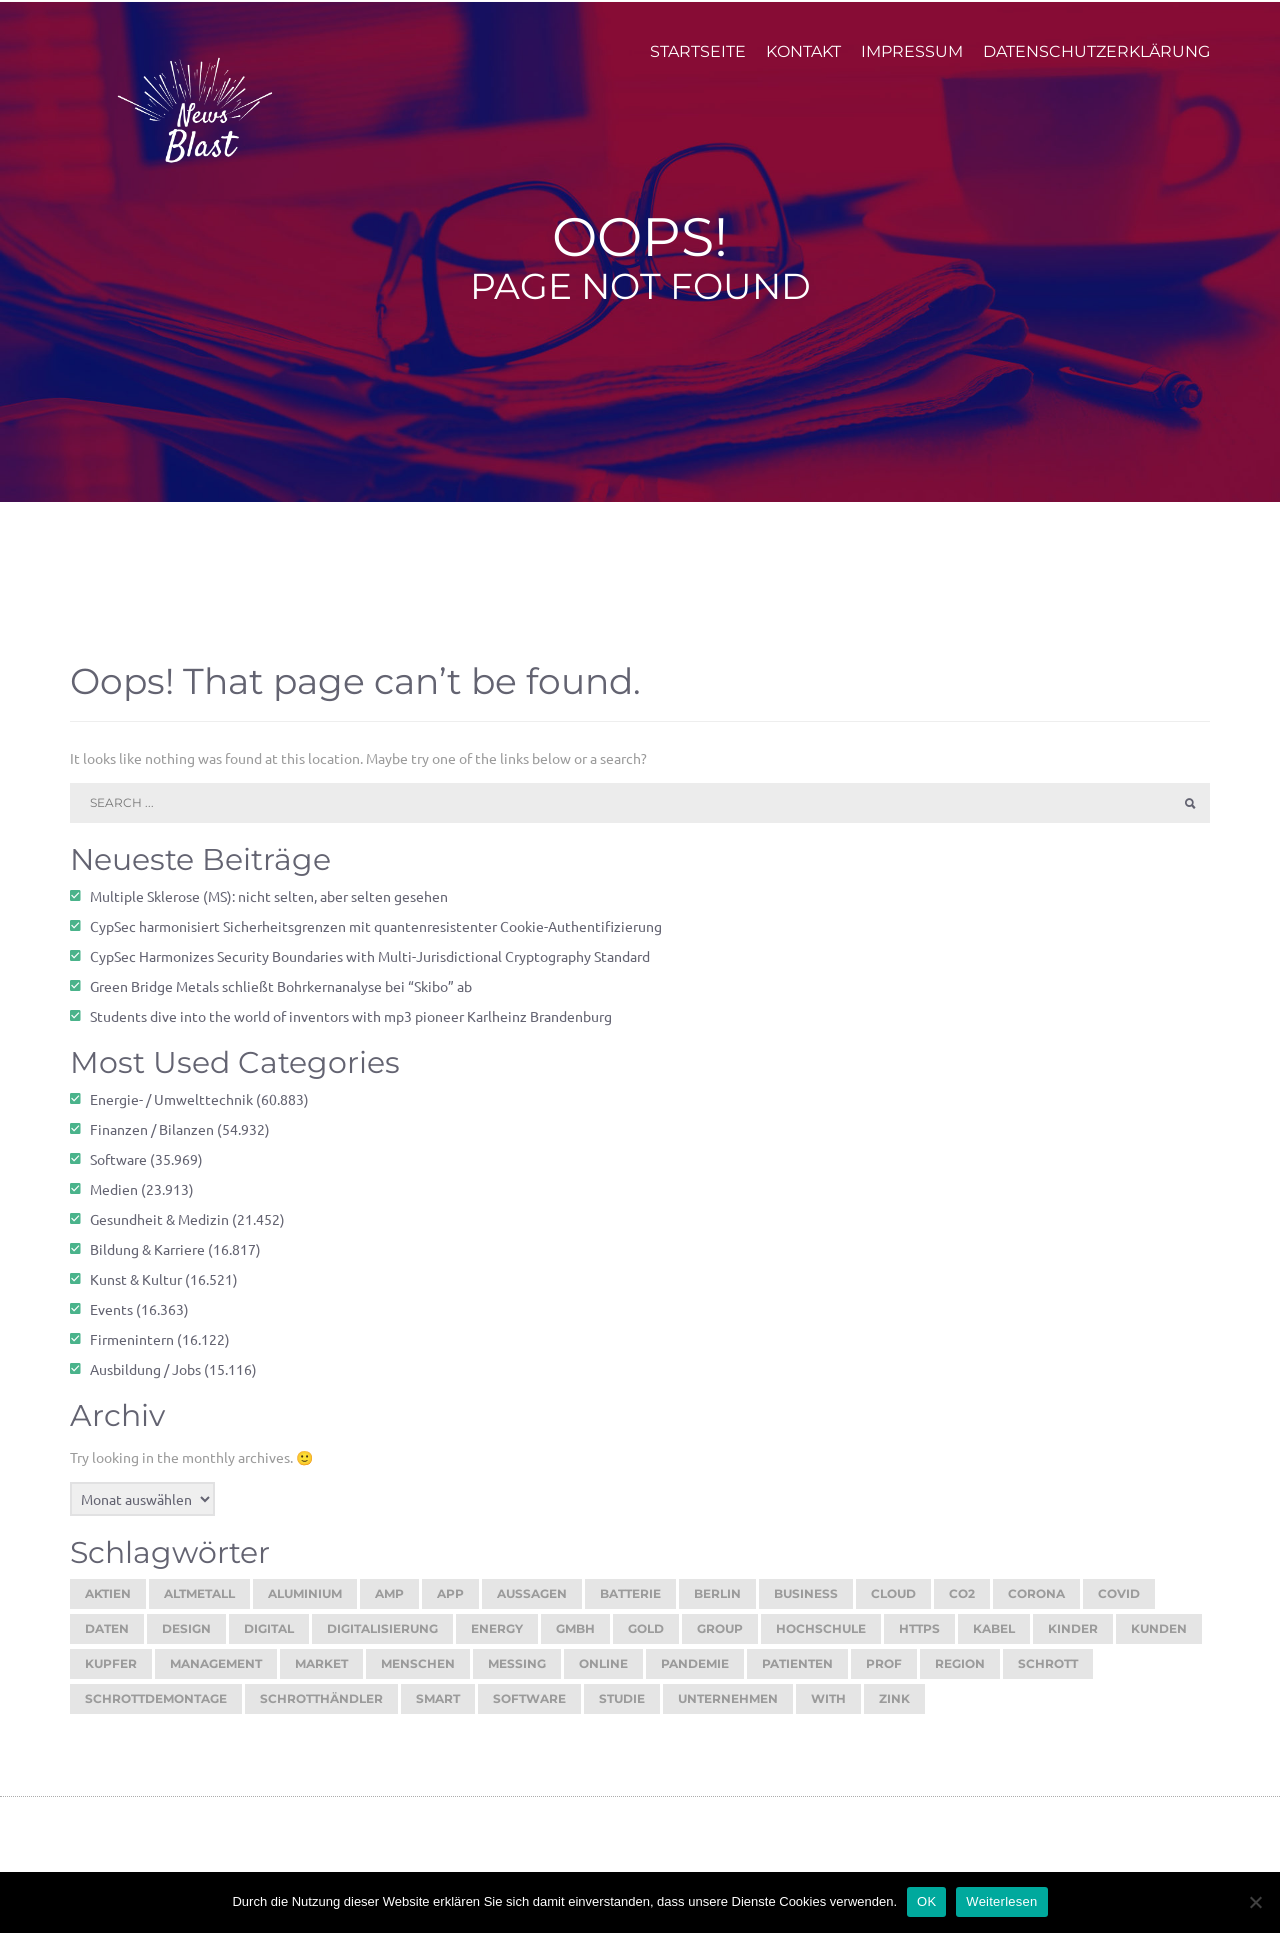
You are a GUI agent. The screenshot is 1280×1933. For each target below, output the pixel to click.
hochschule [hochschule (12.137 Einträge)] (821, 1638)
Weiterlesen (1001, 1901)
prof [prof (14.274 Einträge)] (884, 1673)
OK (926, 1901)
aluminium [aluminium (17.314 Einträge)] (305, 1603)
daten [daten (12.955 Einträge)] (107, 1638)
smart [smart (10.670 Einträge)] (438, 1708)
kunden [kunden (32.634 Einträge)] (1159, 1638)
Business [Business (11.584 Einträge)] (806, 1603)
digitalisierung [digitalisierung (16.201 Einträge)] (382, 1638)
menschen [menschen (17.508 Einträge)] (418, 1673)
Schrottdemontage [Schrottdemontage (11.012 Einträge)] (156, 1708)
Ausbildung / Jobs (145, 1379)
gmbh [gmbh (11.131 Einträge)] (575, 1638)
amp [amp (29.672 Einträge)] (389, 1603)
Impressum (912, 61)
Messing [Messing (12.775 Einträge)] (517, 1673)
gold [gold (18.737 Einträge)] (646, 1638)
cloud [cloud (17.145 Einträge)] (893, 1603)
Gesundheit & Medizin (159, 1229)
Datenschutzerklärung (1096, 61)
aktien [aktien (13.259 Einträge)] (108, 1603)
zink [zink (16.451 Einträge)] (894, 1708)
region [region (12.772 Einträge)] (960, 1673)
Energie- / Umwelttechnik (171, 1109)
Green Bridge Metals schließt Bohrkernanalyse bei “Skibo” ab (281, 996)
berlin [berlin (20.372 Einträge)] (717, 1603)
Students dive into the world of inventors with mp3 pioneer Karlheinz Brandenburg (351, 1026)
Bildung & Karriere (147, 1259)
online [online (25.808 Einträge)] (603, 1673)
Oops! (640, 247)
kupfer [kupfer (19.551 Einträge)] (111, 1673)
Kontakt (803, 61)
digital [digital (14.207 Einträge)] (269, 1638)
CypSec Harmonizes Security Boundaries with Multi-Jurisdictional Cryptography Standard (370, 966)
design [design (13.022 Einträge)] (186, 1638)
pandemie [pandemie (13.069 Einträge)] (695, 1673)
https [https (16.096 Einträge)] (919, 1638)
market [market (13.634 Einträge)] (321, 1673)
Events (111, 1319)
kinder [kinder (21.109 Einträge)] (1073, 1638)
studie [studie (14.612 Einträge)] (622, 1708)
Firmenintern (132, 1349)
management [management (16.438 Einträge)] (216, 1673)
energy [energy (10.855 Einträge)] (497, 1638)
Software (118, 1169)
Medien (114, 1199)
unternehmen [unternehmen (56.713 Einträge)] (728, 1708)
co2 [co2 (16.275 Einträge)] (962, 1603)
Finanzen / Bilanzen (152, 1139)
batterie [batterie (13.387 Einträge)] (630, 1603)
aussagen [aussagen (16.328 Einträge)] (532, 1603)
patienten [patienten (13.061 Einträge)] (797, 1673)
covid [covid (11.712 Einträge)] (1119, 1603)
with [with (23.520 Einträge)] (828, 1708)
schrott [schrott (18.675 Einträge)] (1048, 1673)
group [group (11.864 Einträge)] (720, 1638)
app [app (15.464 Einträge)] (450, 1603)
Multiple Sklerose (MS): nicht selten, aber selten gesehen (269, 906)
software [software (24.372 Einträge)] (529, 1708)
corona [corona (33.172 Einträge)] (1036, 1603)
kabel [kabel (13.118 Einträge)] (994, 1638)
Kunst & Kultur (136, 1289)
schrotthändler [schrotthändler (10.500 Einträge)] (321, 1708)
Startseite (698, 61)
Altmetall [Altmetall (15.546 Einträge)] (199, 1603)
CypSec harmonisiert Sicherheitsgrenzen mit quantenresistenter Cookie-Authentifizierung (376, 936)
